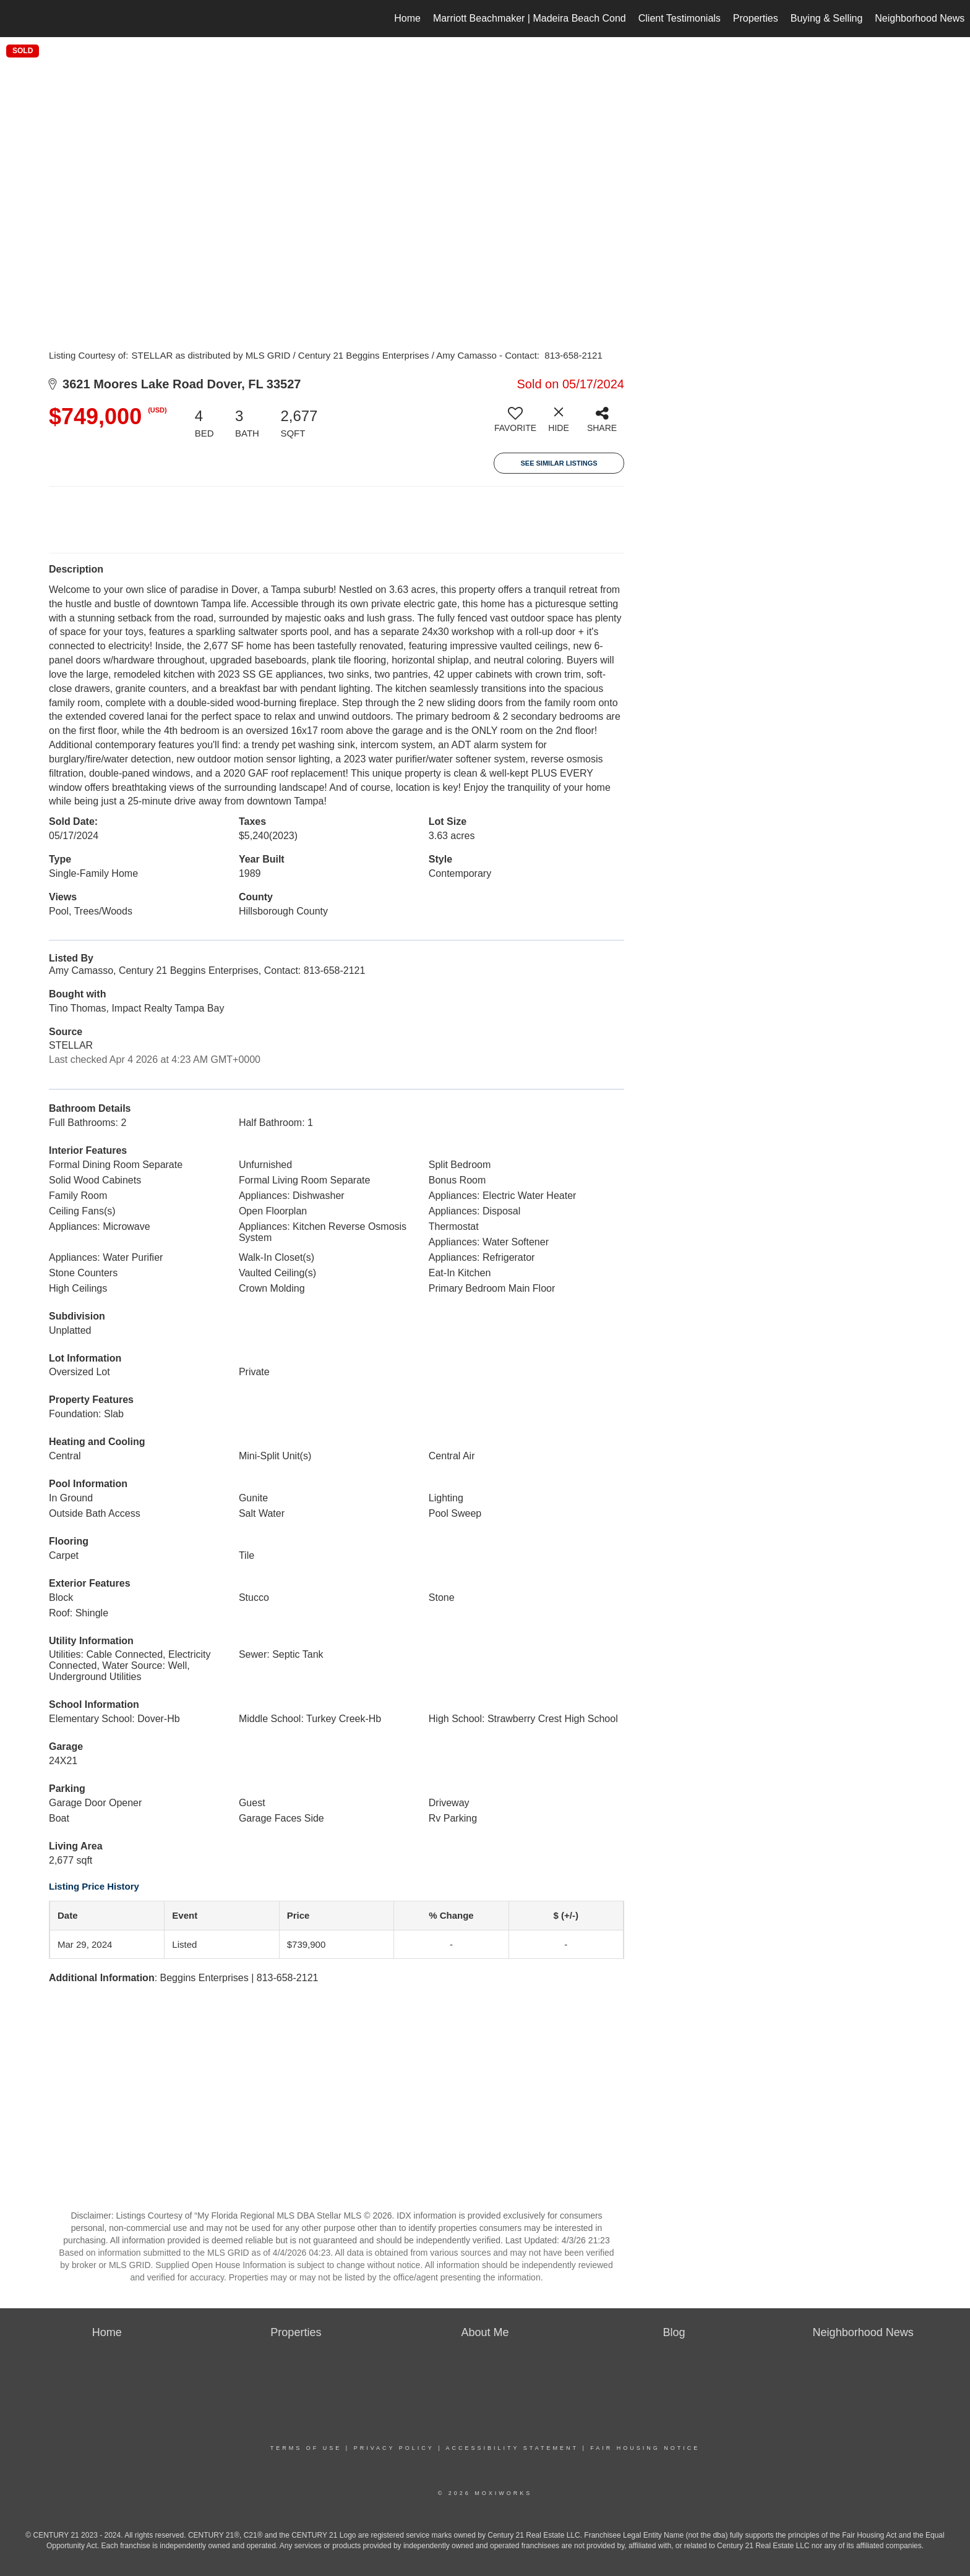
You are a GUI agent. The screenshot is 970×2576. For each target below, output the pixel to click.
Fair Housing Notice (645, 2448)
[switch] (515, 424)
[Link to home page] (15, 18)
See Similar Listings (558, 463)
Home (407, 18)
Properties (755, 18)
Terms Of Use (306, 2448)
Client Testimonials (679, 18)
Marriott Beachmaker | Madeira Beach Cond (529, 18)
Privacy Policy (394, 2448)
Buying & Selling (827, 18)
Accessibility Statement (512, 2448)
